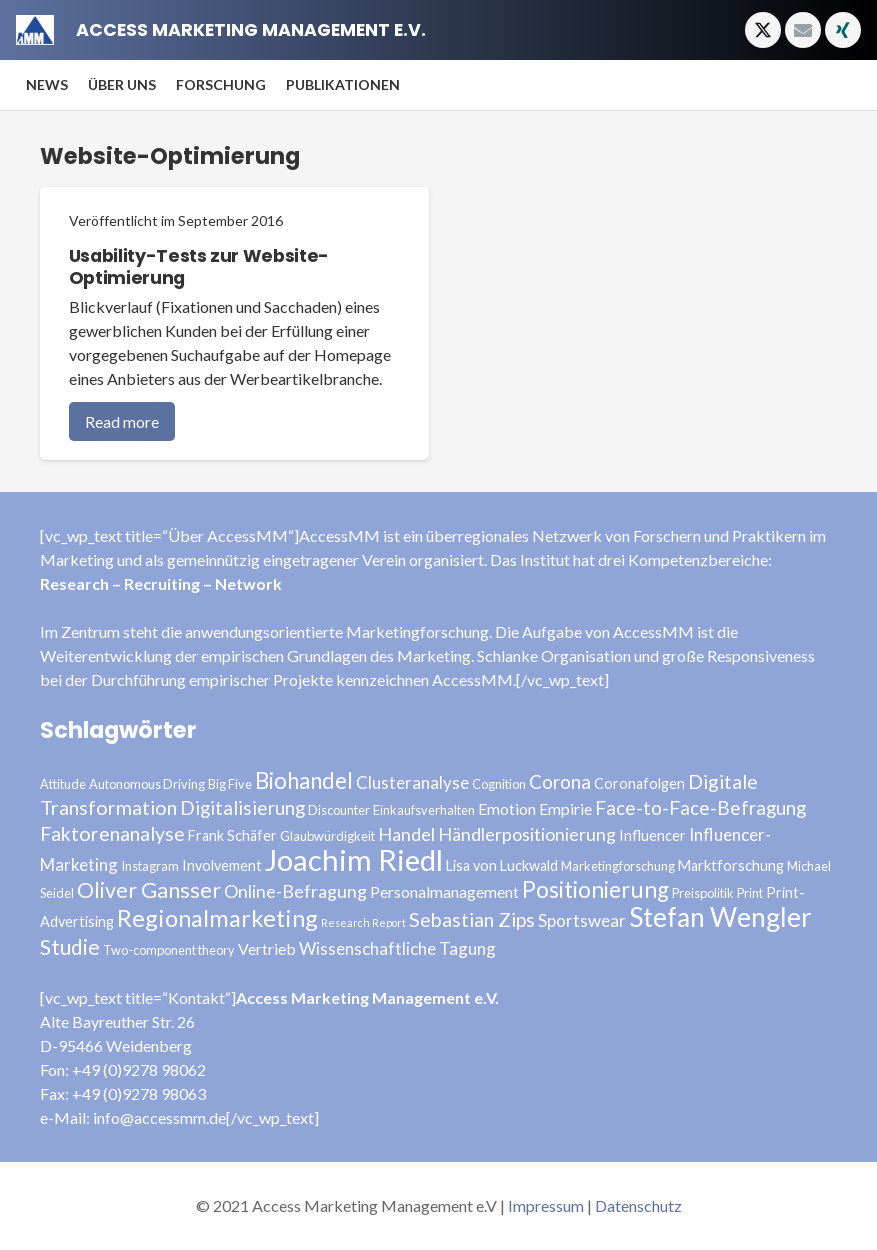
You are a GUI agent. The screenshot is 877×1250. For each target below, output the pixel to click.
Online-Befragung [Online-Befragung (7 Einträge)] (295, 891)
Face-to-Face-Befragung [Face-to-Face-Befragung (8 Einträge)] (700, 807)
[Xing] (843, 30)
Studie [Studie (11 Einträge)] (70, 946)
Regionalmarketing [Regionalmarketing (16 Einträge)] (217, 918)
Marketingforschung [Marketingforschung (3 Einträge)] (618, 866)
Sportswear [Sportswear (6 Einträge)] (582, 920)
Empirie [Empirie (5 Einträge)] (565, 808)
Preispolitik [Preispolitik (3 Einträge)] (703, 893)
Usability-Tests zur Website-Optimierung (199, 267)
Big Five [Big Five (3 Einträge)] (230, 784)
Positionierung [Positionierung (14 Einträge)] (595, 889)
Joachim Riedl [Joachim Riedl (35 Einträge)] (354, 859)
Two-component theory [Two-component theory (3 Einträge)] (169, 950)
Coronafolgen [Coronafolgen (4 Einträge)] (639, 783)
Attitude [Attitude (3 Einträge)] (63, 784)
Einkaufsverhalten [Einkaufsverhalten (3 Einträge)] (424, 810)
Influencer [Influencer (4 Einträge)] (652, 835)
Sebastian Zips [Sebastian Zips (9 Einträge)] (472, 919)
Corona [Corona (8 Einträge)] (560, 781)
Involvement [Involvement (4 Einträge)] (222, 865)
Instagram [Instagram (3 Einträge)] (150, 866)
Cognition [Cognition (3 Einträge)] (499, 784)
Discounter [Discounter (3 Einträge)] (339, 810)
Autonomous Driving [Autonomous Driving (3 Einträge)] (147, 784)
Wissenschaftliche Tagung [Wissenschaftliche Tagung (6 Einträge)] (397, 948)
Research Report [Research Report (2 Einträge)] (363, 922)
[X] (763, 30)
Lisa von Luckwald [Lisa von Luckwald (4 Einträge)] (502, 865)
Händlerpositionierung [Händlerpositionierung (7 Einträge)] (527, 834)
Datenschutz (638, 1205)
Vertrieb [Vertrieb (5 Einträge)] (267, 948)
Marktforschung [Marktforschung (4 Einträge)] (731, 865)
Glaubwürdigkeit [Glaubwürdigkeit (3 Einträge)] (327, 836)
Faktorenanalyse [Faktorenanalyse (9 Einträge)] (112, 833)
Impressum (546, 1205)
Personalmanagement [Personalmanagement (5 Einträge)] (444, 891)
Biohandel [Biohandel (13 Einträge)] (304, 780)
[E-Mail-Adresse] (803, 30)
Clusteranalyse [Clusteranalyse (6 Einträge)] (412, 782)
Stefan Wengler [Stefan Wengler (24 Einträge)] (720, 917)
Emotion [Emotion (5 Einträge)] (507, 808)
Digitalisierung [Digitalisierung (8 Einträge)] (242, 807)
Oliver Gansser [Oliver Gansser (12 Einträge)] (149, 890)
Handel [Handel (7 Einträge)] (406, 834)
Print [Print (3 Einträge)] (750, 893)
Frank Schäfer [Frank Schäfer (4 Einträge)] (232, 835)
